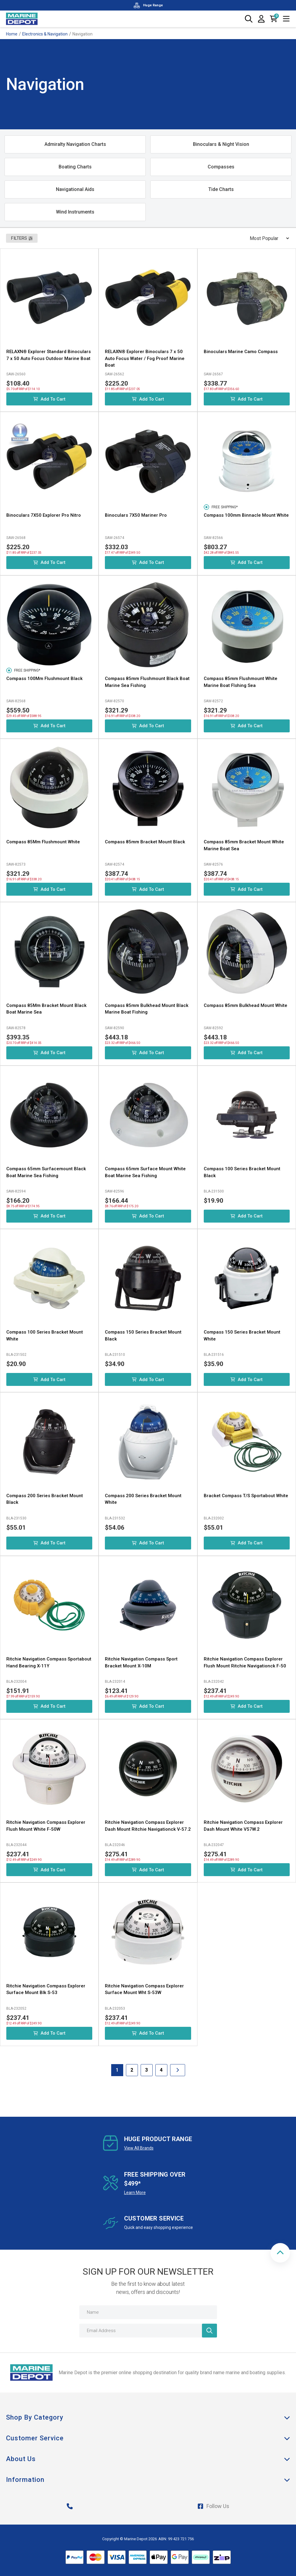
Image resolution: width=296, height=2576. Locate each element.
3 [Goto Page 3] (146, 2070)
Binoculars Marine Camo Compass (241, 351)
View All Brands (139, 2148)
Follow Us (213, 2506)
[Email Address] (148, 2330)
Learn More (135, 2192)
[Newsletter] (209, 2330)
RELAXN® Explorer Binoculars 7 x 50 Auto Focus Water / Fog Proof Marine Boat (145, 358)
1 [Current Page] (117, 2070)
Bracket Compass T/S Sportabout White (246, 1495)
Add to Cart (49, 399)
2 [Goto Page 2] (131, 2070)
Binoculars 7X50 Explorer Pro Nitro (43, 515)
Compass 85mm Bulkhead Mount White (245, 1005)
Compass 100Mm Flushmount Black (44, 678)
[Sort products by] (267, 238)
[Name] (148, 2312)
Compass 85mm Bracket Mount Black (145, 842)
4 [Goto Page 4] (161, 2070)
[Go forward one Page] (177, 2070)
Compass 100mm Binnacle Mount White (246, 515)
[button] (280, 2253)
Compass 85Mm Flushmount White (43, 842)
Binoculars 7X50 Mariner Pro (136, 515)
